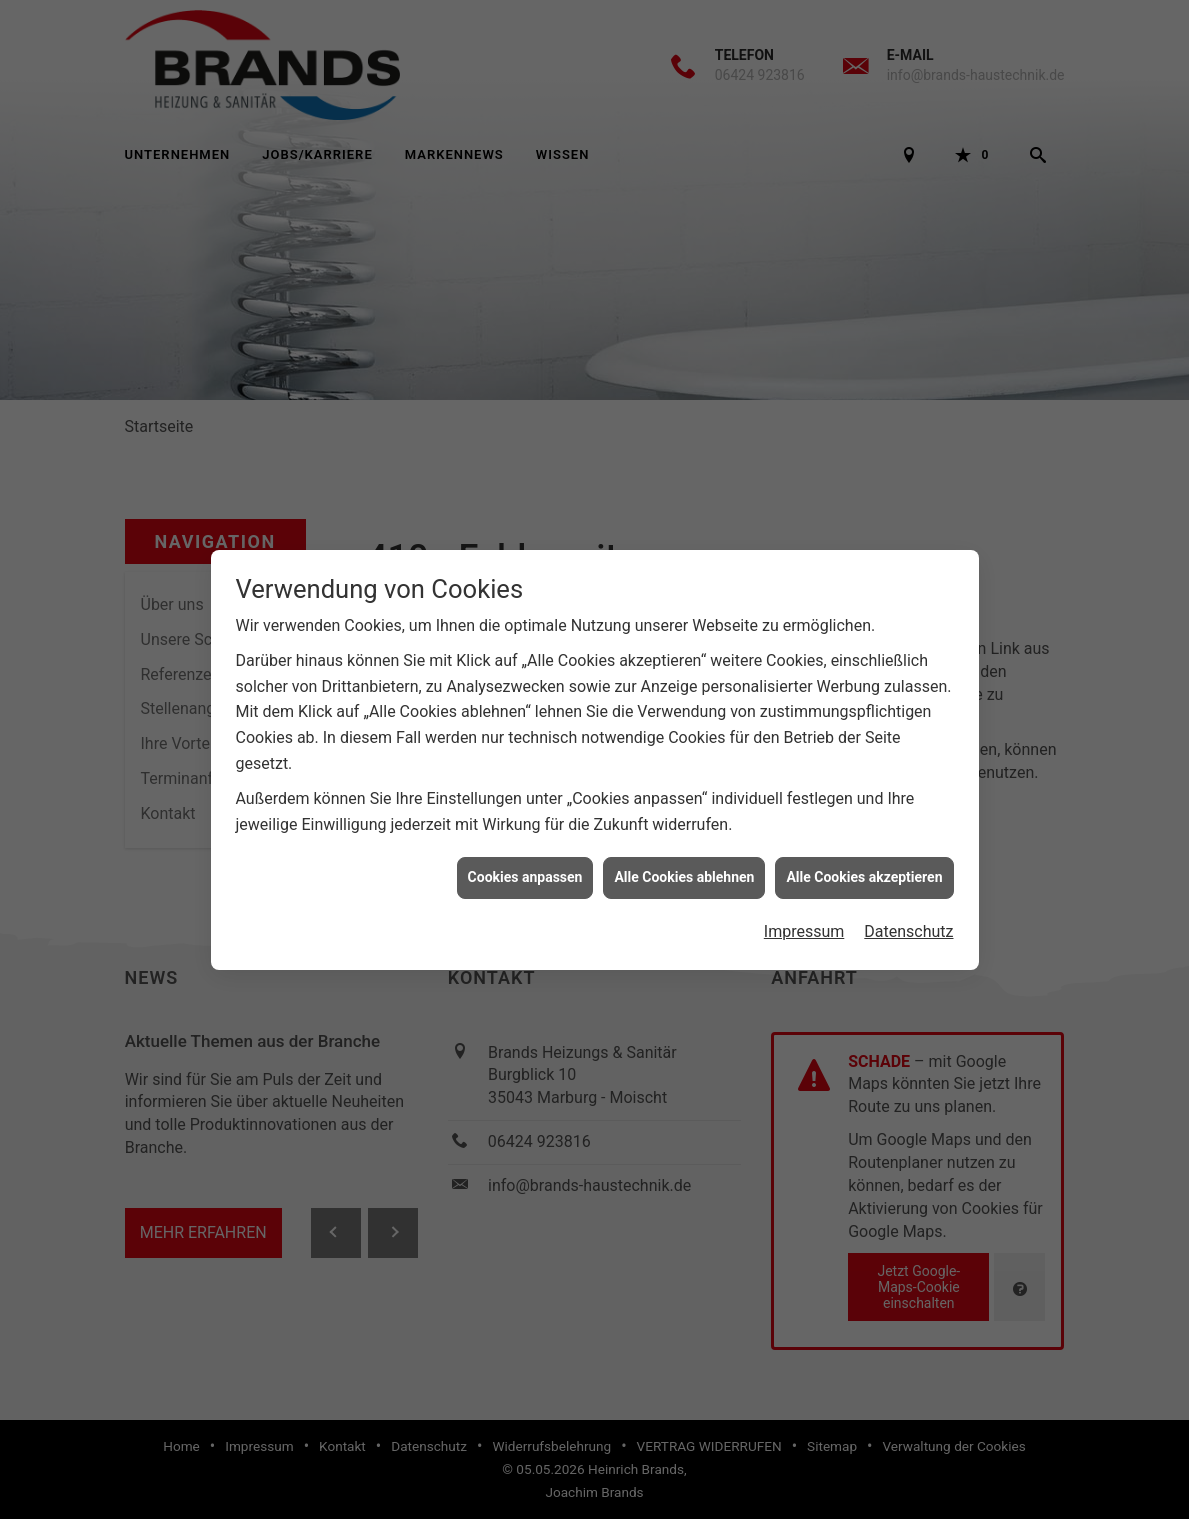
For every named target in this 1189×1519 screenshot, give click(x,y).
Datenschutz (908, 915)
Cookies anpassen (525, 862)
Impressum (804, 915)
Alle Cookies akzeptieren (864, 862)
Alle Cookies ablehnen (684, 862)
